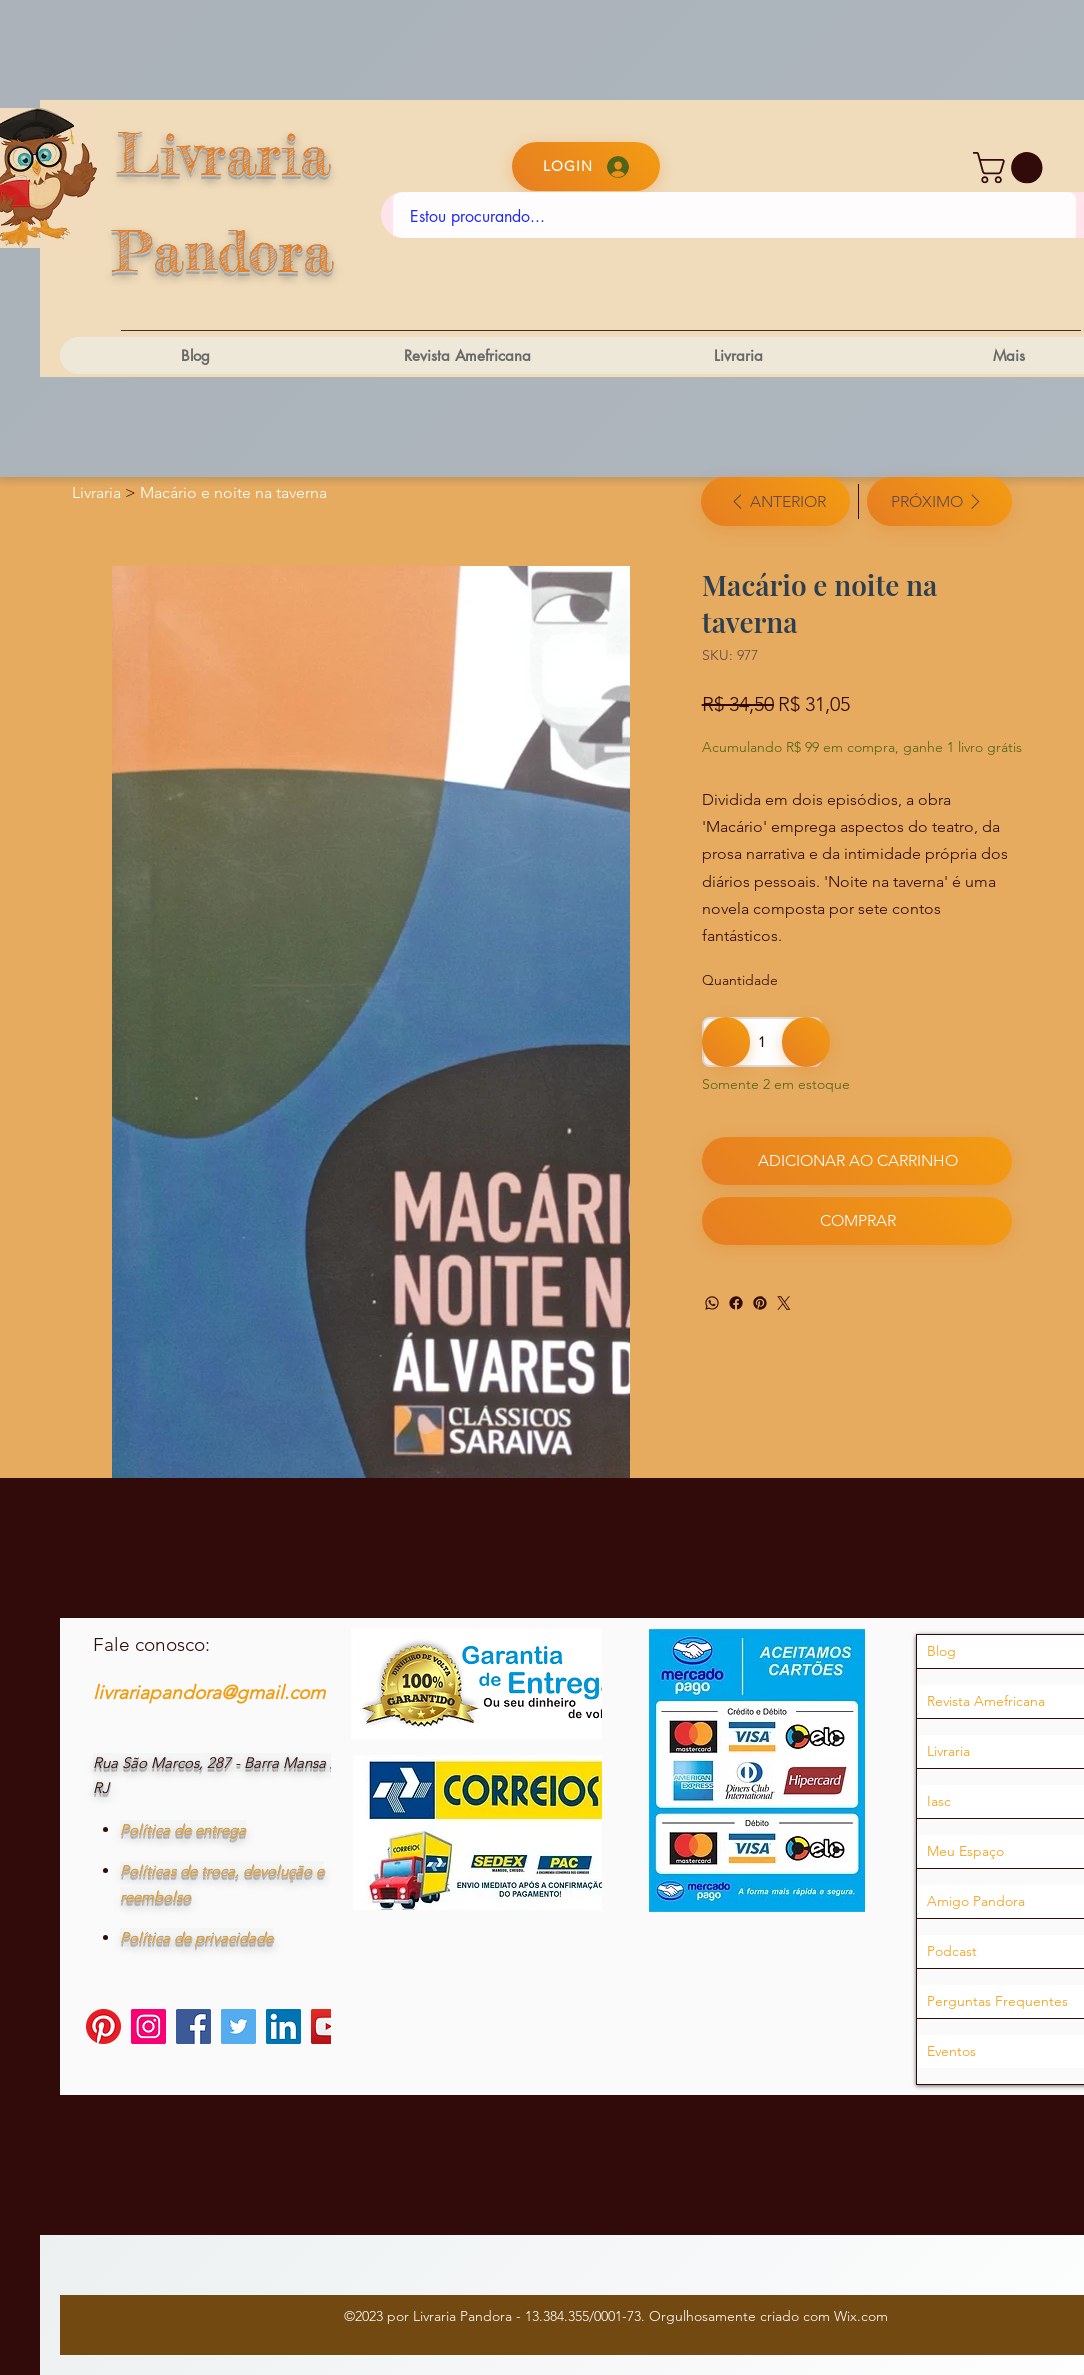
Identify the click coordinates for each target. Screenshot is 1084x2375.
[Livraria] (96, 493)
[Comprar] (857, 1221)
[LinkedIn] (283, 2056)
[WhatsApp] (712, 1303)
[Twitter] (784, 1303)
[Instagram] (148, 2056)
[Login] (586, 166)
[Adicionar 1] (806, 1042)
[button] (1011, 167)
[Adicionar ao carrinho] (857, 1161)
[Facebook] (736, 1303)
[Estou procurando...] (734, 217)
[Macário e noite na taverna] (233, 493)
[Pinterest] (760, 1303)
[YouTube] (328, 2056)
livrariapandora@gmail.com (209, 1722)
